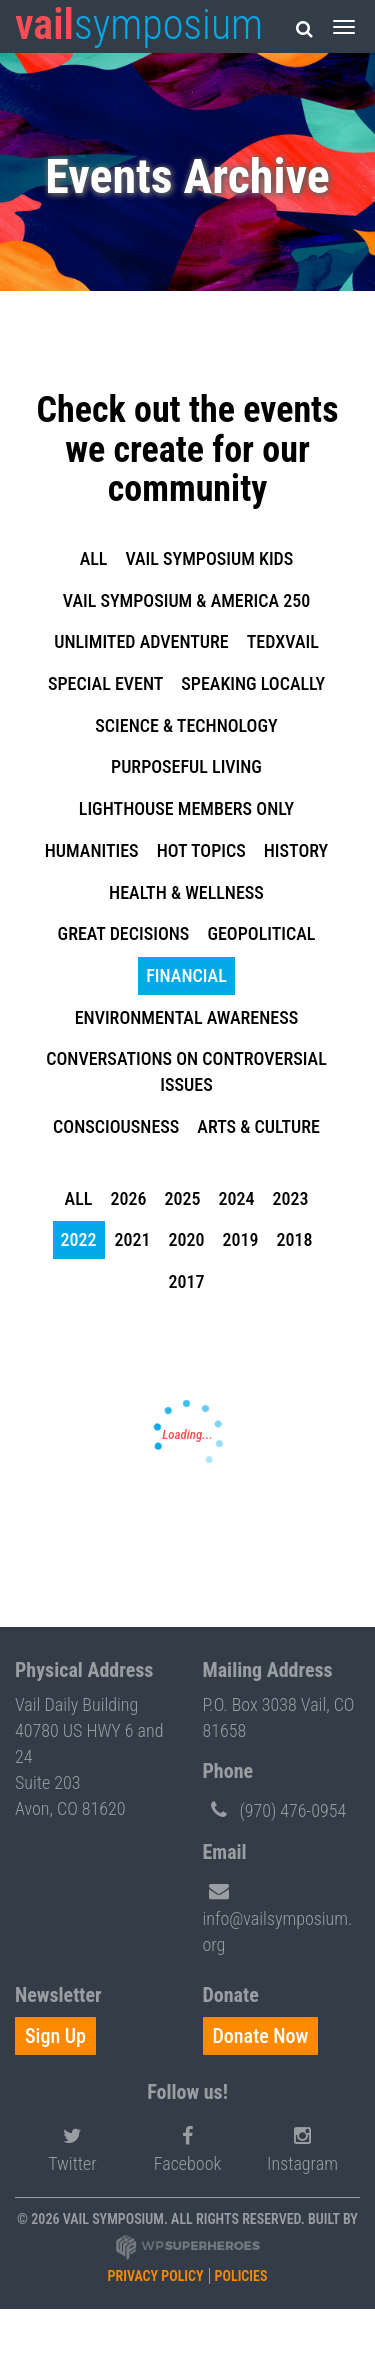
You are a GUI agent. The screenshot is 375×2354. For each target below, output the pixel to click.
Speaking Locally (253, 683)
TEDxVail (283, 641)
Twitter (72, 2146)
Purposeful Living (186, 766)
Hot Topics (201, 850)
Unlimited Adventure (141, 641)
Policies (241, 2276)
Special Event (105, 683)
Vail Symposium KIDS (209, 558)
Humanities (92, 850)
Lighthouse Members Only (186, 808)
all (94, 558)
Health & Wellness (186, 892)
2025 (182, 1198)
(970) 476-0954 (275, 1809)
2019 (241, 1239)
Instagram (302, 2146)
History (296, 850)
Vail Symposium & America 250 (186, 600)
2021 (133, 1239)
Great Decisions (124, 933)
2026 (128, 1198)
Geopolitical (261, 933)
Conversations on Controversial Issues (186, 1071)
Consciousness (116, 1126)
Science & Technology (186, 725)
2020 (187, 1239)
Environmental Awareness (187, 1017)
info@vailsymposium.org (278, 1914)
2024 (236, 1198)
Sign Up (55, 2036)
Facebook (188, 2146)
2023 (290, 1198)
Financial (186, 975)
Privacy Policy (156, 2276)
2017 (187, 1281)
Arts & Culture (258, 1126)
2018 (295, 1239)
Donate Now (261, 2036)
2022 (79, 1239)
